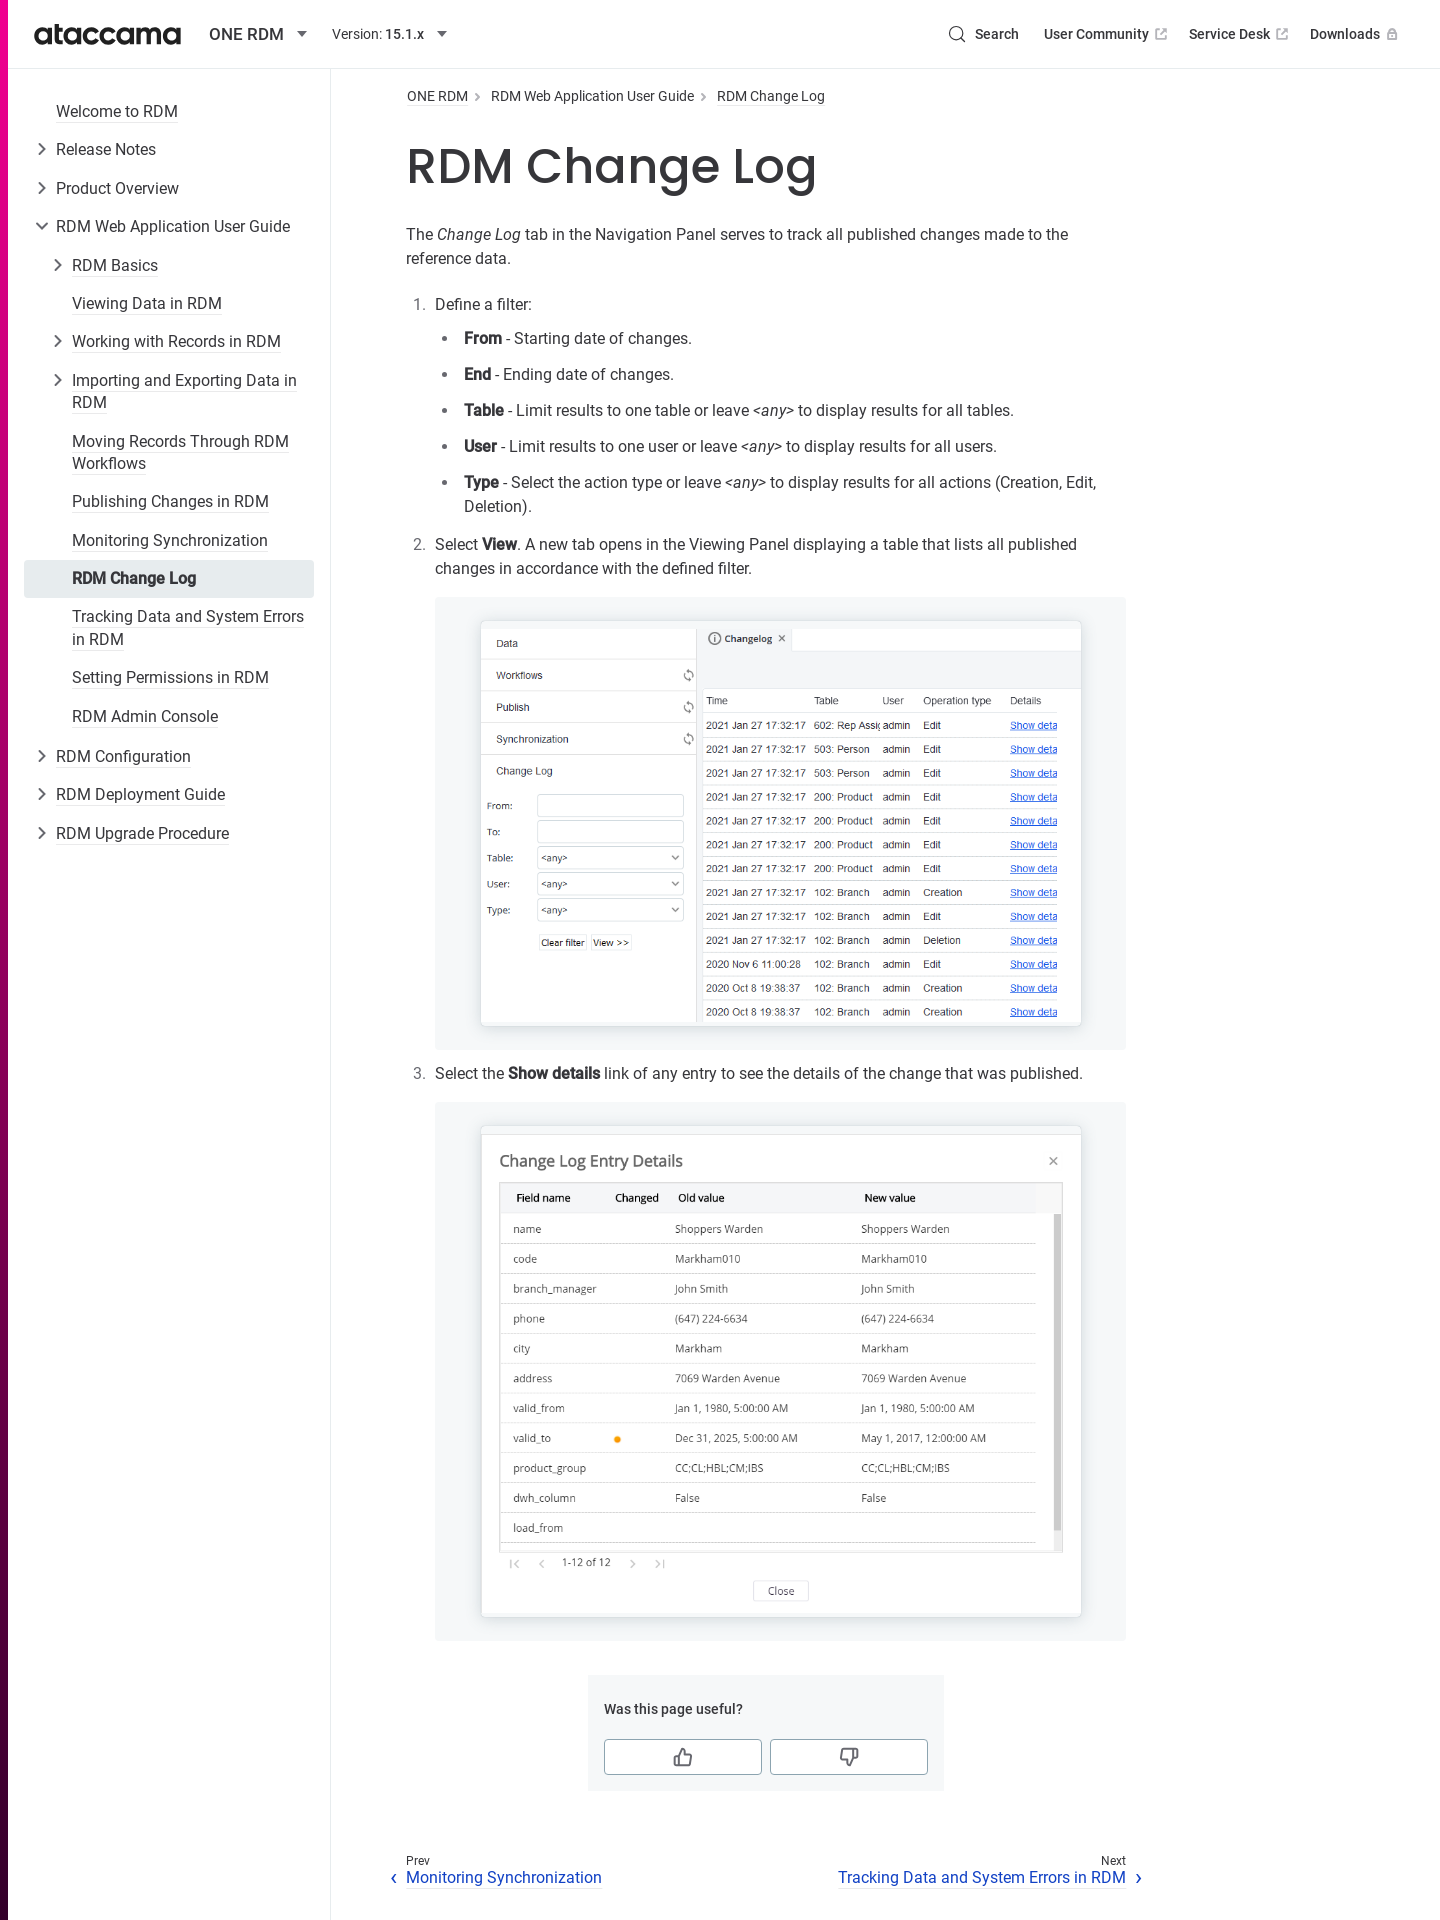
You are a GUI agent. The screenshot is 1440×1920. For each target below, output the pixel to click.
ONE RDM (437, 96)
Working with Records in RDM (176, 341)
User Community (1107, 34)
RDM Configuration (123, 756)
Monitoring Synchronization (170, 540)
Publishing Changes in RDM (170, 501)
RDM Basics (115, 265)
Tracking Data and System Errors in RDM (188, 627)
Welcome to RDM (117, 111)
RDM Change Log (134, 578)
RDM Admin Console (145, 716)
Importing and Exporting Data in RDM (184, 391)
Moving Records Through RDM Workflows (180, 452)
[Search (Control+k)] (983, 34)
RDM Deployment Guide (140, 794)
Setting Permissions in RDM (170, 677)
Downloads (1356, 34)
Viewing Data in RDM (147, 303)
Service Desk (1240, 34)
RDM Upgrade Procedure (142, 833)
